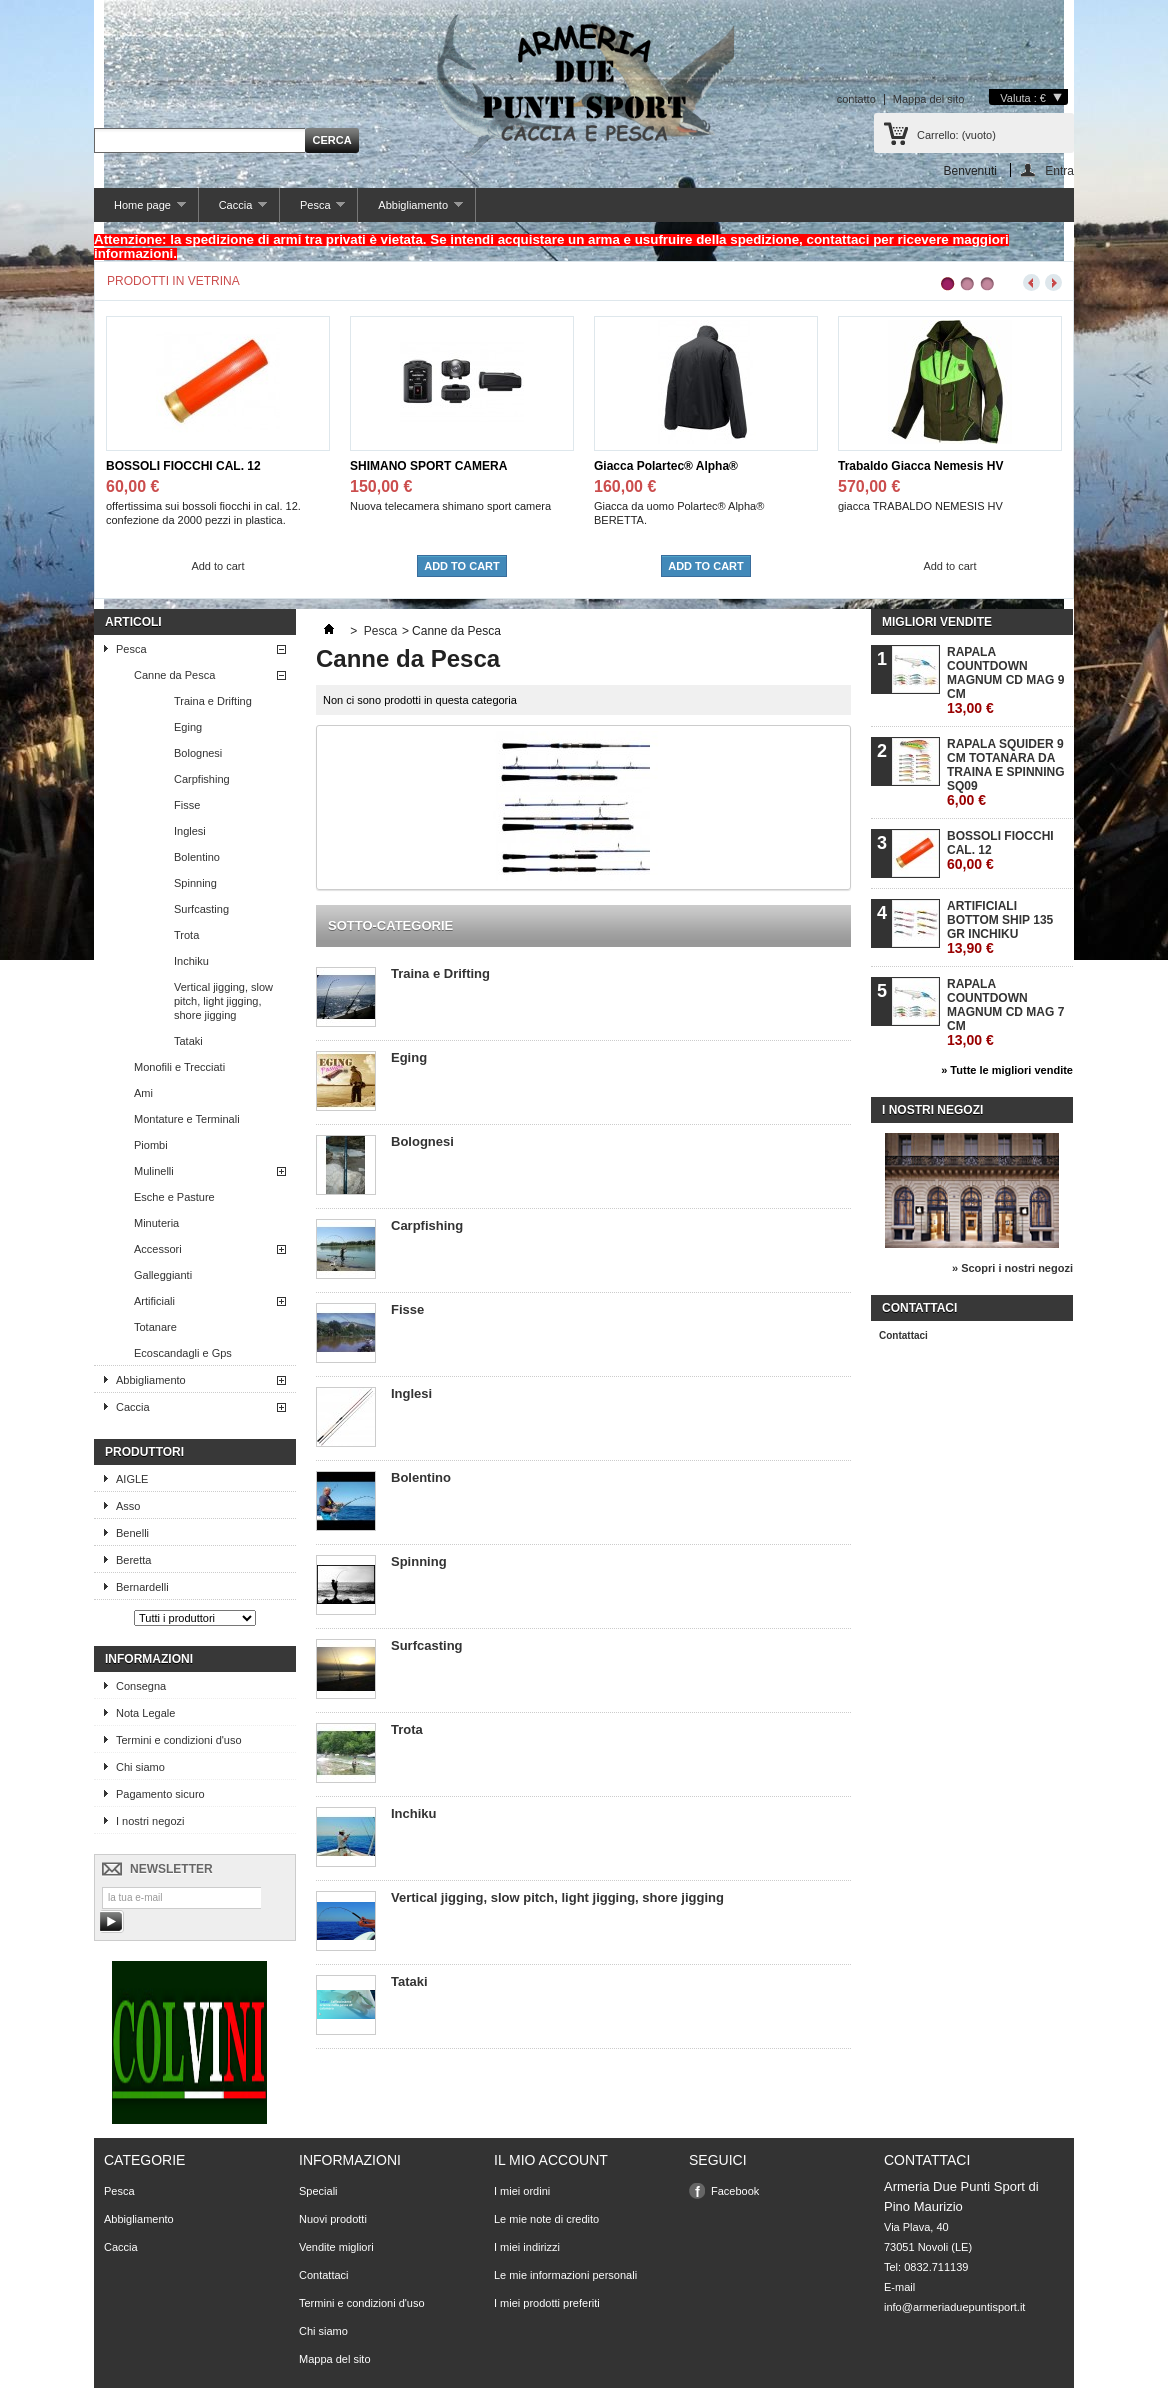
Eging (188, 727)
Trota (186, 935)
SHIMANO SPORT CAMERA (428, 466)
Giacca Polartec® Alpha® (666, 466)
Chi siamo (140, 1767)
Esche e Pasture (174, 1197)
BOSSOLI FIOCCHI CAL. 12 (183, 466)
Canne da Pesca (174, 675)
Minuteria (156, 1223)
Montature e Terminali (187, 1119)
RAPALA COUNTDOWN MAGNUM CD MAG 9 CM (1005, 680)
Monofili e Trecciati (179, 1067)
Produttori (144, 1452)
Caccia (233, 210)
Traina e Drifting (213, 701)
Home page (140, 210)
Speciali (318, 2191)
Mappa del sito (929, 99)
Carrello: (956, 135)
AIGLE (132, 1479)
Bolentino (197, 857)
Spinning (195, 883)
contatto (856, 99)
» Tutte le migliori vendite (1007, 1070)
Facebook (735, 2191)
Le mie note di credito (546, 2219)
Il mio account (551, 2160)
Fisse (187, 805)
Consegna (141, 1686)
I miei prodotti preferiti (547, 2303)
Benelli (132, 1533)
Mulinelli (154, 1171)
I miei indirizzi (527, 2247)
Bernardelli (142, 1587)
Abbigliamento (410, 210)
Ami (143, 1093)
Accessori (158, 1249)
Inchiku (191, 961)
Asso (128, 1506)
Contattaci (903, 1335)
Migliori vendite (937, 622)
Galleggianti (163, 1275)
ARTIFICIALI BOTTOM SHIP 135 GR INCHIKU (1000, 927)
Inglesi (190, 831)
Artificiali (154, 1301)
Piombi (151, 1145)
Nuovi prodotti (333, 2219)
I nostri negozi (150, 1821)
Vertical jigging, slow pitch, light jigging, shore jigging (223, 1001)
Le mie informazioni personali (565, 2275)
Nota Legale (145, 1713)
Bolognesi (198, 753)
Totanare (155, 1327)
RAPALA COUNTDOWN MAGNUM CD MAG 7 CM (1005, 1012)
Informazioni (149, 1659)
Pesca (312, 210)
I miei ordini (522, 2191)
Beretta (133, 1560)
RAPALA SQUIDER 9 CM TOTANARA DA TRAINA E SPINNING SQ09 (1006, 772)
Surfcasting (201, 909)
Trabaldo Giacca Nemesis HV (920, 466)
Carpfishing (202, 779)
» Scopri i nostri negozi (1012, 1268)
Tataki (188, 1041)
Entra (1059, 170)
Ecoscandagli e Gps (183, 1353)
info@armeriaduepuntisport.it (954, 2307)
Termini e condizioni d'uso (179, 1740)
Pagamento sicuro (160, 1794)
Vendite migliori (336, 2247)
